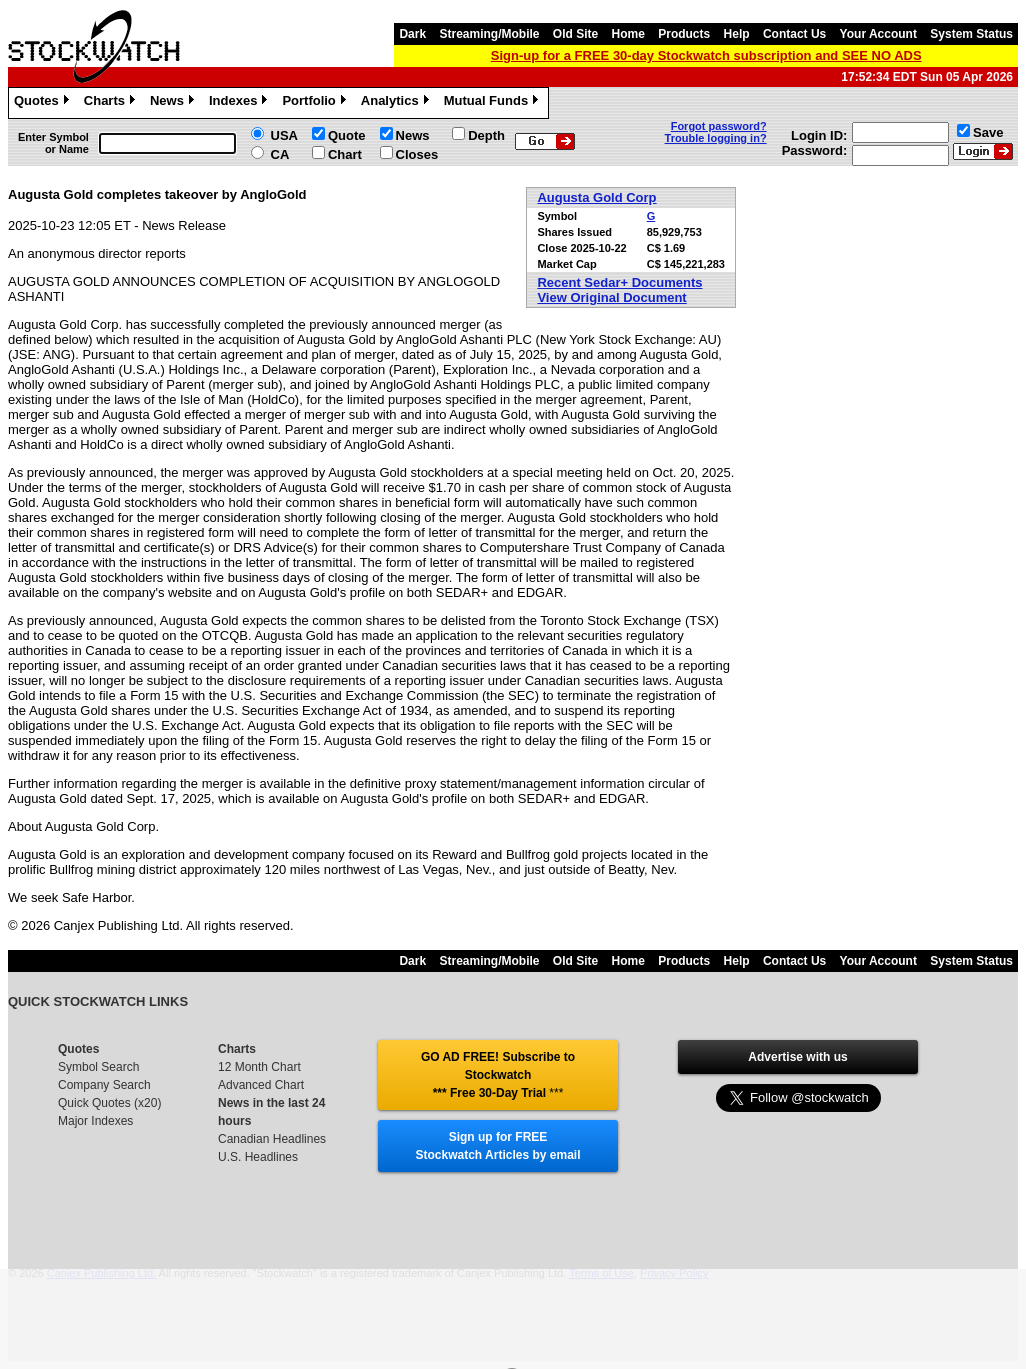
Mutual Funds (494, 103)
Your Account (878, 34)
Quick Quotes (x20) (109, 1103)
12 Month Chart (259, 1067)
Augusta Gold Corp (596, 197)
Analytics (397, 103)
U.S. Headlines (258, 1157)
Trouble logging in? (716, 138)
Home (628, 34)
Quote (347, 135)
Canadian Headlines (272, 1139)
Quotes (44, 103)
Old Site (575, 34)
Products (684, 34)
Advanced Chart (261, 1085)
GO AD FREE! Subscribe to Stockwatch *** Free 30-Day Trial (498, 1075)
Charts (112, 103)
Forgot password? (719, 126)
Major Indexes (95, 1121)
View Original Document (611, 297)
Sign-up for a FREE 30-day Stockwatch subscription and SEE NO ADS (706, 55)
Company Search (104, 1085)
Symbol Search (98, 1067)
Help (737, 34)
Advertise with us (797, 1057)
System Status (971, 34)
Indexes (240, 103)
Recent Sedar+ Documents (619, 282)
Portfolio (316, 103)
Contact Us (794, 34)
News (174, 103)
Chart (345, 154)
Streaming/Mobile (489, 34)
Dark (412, 34)
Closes (417, 154)
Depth (486, 135)
